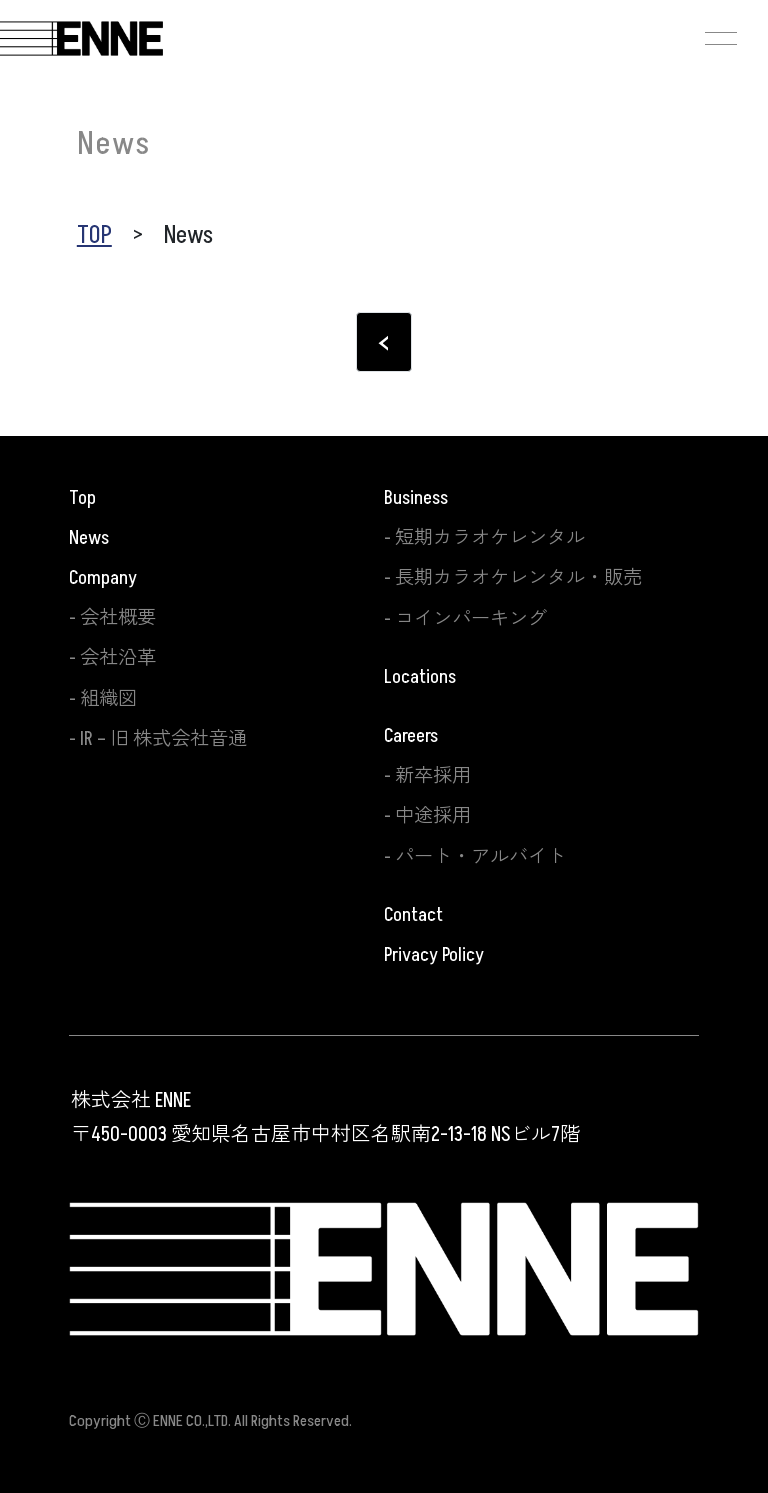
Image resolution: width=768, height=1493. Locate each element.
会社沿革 (118, 658)
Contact (413, 915)
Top (82, 498)
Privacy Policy (434, 955)
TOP (94, 235)
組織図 (108, 699)
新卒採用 (433, 776)
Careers (411, 736)
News (89, 538)
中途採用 (433, 816)
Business (416, 498)
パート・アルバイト (480, 857)
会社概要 (118, 618)
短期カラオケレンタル (490, 538)
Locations (420, 677)
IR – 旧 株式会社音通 (163, 739)
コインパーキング (471, 619)
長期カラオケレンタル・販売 (518, 578)
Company (103, 578)
